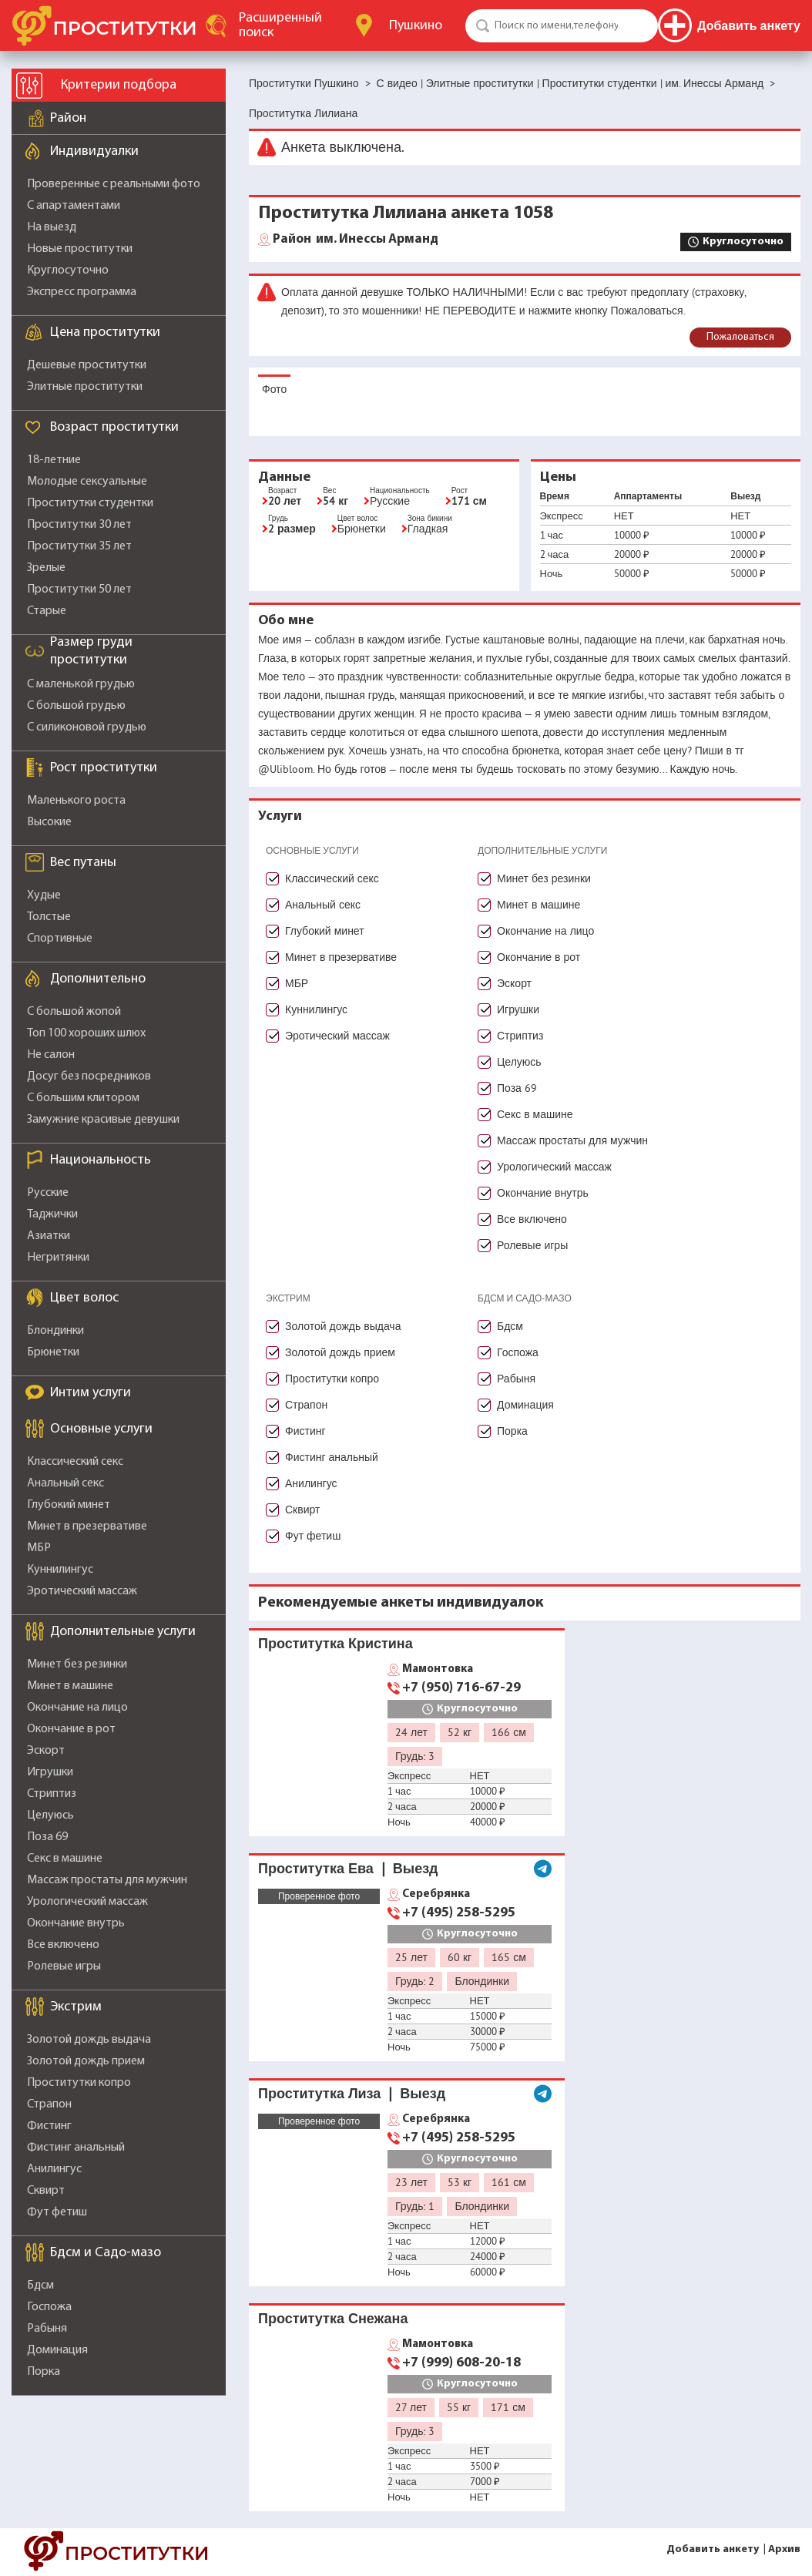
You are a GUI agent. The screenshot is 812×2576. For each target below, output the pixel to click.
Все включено (63, 1945)
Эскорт (46, 1751)
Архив (784, 2549)
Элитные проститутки (85, 387)
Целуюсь (50, 1815)
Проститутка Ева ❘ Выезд (348, 1868)
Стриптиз (51, 1794)
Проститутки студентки (90, 503)
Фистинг (49, 2126)
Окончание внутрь (76, 1923)
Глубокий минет (68, 1505)
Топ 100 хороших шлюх (86, 1033)
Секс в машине (64, 1858)
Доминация (57, 2350)
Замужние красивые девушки (103, 1119)
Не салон (51, 1055)
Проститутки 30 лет (79, 525)
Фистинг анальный (76, 2147)
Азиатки (48, 1236)
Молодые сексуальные (87, 481)
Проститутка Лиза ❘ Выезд (351, 2093)
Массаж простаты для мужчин (107, 1880)
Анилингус (54, 2169)
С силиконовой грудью (86, 727)
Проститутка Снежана (333, 2318)
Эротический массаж (82, 1591)
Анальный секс (65, 1483)
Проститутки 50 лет (79, 589)
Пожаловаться (740, 337)
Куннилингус (60, 1569)
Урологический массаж (87, 1902)
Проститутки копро (79, 2083)
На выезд (51, 227)
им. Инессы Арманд (355, 239)
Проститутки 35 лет (79, 546)
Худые (44, 895)
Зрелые (46, 568)
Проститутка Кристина (335, 1643)
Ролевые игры (64, 1966)
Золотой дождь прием (86, 2061)
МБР (39, 1548)
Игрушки (50, 1772)
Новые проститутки (80, 249)
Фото (274, 389)
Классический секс (75, 1462)
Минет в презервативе (87, 1526)
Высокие (49, 822)
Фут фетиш (57, 2212)
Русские (48, 1193)
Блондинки (55, 1331)
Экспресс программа (81, 292)
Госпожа (49, 2307)
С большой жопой (74, 1012)
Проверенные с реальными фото (113, 184)
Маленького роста (76, 800)
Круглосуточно (68, 270)
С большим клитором (83, 1098)
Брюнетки (53, 1352)
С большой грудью (76, 706)
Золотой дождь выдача (89, 2040)
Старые (46, 611)
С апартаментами (73, 206)
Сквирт (46, 2191)
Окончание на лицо (77, 1707)
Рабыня (47, 2328)
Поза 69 (47, 1837)
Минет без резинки (77, 1664)
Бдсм (40, 2285)
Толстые (49, 917)
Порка (43, 2372)
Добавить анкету (712, 2549)
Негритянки (58, 1257)
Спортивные (59, 938)
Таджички (52, 1214)
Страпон (49, 2104)
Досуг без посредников (89, 1076)
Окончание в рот (71, 1729)
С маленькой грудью (81, 684)
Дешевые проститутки (86, 365)
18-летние (54, 460)
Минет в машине (70, 1686)
